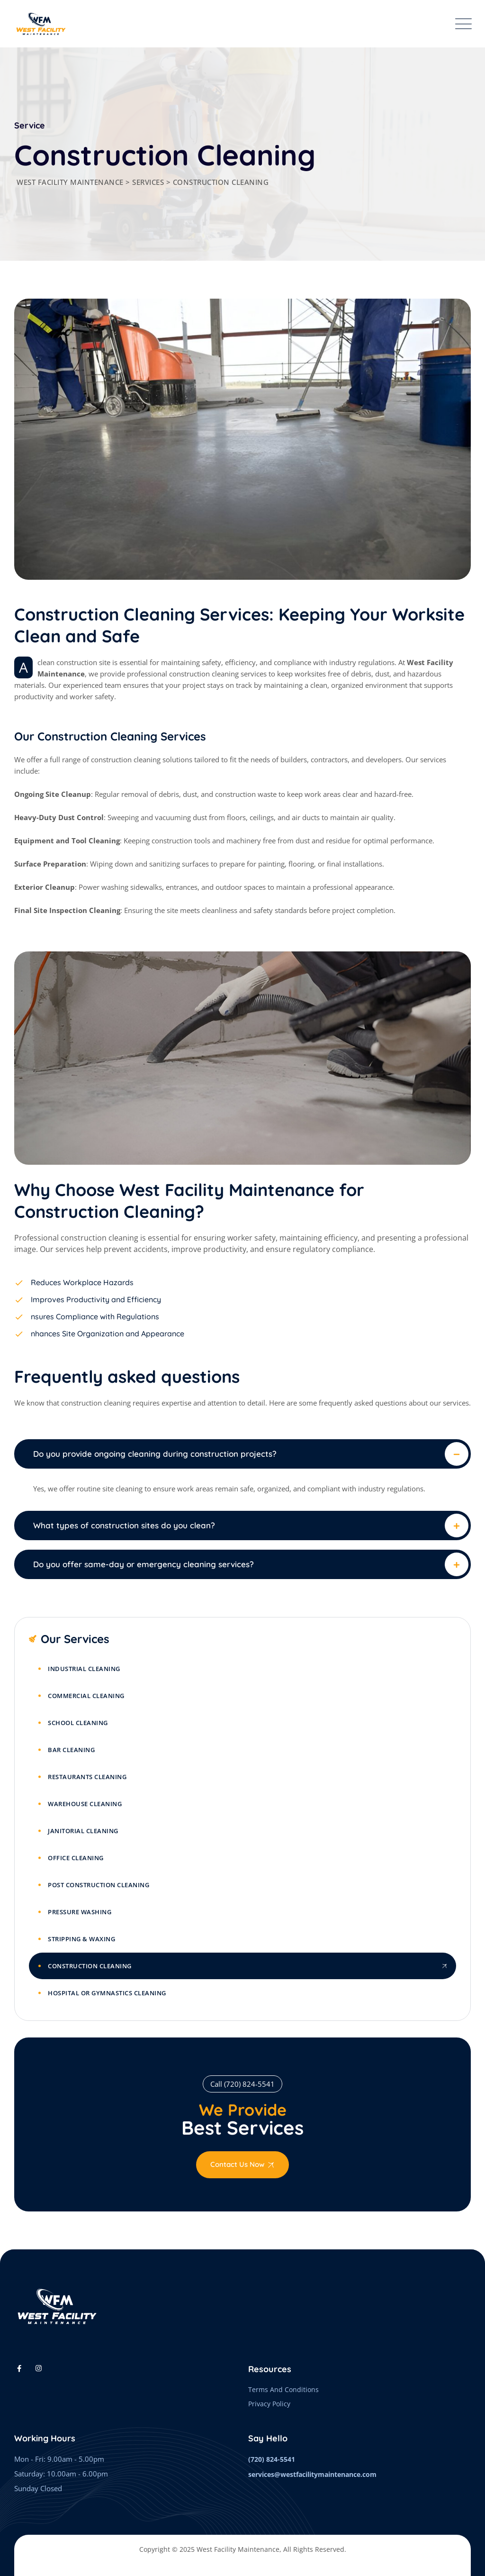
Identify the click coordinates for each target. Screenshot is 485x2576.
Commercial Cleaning (86, 1695)
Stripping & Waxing (81, 1939)
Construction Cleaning (90, 1966)
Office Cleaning (76, 1858)
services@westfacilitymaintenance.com (312, 2474)
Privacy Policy (269, 2403)
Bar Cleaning (71, 1749)
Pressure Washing (79, 1912)
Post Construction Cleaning (98, 1885)
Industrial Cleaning (84, 1668)
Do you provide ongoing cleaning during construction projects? (155, 1454)
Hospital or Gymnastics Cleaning (107, 1993)
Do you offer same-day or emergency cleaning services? (143, 1564)
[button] (242, 1454)
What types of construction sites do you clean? (124, 1525)
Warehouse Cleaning (85, 1804)
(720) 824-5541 (271, 2459)
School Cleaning (78, 1722)
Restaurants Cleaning (87, 1776)
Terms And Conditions (283, 2389)
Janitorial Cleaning (83, 1831)
